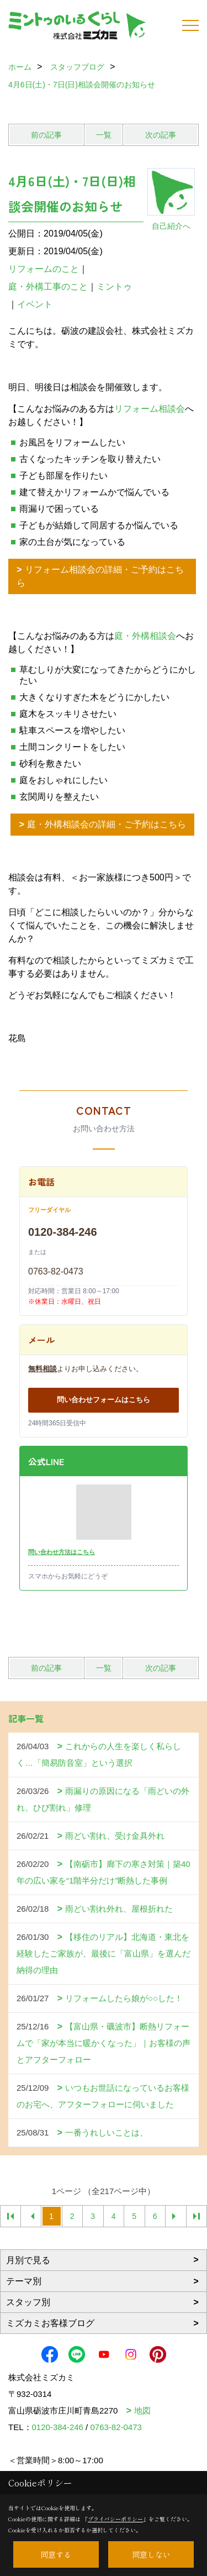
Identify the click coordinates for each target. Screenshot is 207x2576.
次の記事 (160, 134)
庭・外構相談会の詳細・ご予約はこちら (106, 824)
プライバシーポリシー (115, 2519)
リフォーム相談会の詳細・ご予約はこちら (100, 576)
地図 (142, 2410)
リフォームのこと (43, 269)
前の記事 (46, 134)
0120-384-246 (62, 1232)
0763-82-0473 (55, 1271)
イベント (34, 304)
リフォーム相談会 (149, 408)
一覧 (104, 134)
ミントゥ (114, 286)
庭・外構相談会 (145, 636)
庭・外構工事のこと (48, 286)
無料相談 (42, 1369)
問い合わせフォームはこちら (103, 1399)
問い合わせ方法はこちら (61, 1552)
